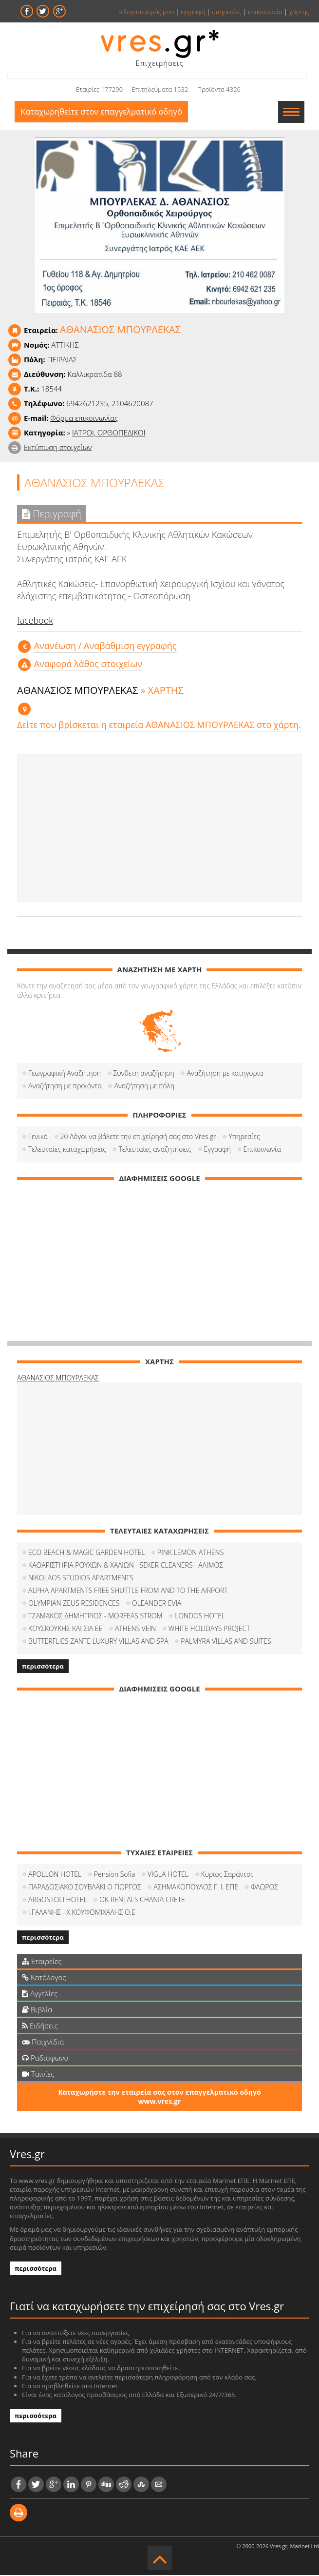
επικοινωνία (265, 11)
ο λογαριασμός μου (146, 11)
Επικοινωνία (262, 1150)
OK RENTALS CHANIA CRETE (142, 1900)
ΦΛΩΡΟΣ (264, 1887)
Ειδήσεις (40, 2026)
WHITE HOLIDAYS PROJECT (209, 1629)
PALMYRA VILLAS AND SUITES (226, 1642)
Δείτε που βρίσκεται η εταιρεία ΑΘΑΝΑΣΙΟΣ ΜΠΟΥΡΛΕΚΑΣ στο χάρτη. (159, 725)
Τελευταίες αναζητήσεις (154, 1150)
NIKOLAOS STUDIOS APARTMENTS (80, 1578)
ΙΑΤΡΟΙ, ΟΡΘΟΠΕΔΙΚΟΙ (108, 433)
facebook (35, 621)
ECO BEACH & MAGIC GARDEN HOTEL (86, 1553)
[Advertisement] (159, 829)
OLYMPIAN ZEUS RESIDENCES (73, 1604)
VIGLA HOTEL (168, 1875)
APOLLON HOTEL (54, 1875)
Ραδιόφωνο (45, 2059)
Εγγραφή (217, 1150)
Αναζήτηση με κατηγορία (225, 1074)
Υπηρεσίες (244, 1137)
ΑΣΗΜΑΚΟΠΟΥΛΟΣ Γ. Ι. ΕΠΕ (195, 1887)
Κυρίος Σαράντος (227, 1875)
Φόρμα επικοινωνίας (84, 419)
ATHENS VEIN (135, 1629)
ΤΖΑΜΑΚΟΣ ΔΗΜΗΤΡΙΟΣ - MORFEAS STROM (95, 1616)
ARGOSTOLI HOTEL (57, 1900)
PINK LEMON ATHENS (190, 1553)
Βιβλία (37, 2010)
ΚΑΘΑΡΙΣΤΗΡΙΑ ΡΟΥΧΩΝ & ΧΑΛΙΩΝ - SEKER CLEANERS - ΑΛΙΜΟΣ (125, 1566)
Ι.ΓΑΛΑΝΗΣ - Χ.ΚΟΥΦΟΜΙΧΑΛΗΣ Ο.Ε (81, 1913)
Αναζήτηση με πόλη (144, 1086)
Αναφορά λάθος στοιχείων (88, 664)
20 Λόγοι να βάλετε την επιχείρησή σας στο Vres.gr (138, 1137)
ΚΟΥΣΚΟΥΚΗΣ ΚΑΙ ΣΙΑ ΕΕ (65, 1629)
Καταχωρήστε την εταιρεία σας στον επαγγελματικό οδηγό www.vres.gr (159, 2097)
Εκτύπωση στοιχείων (58, 448)
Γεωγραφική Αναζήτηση (64, 1074)
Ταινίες (38, 2075)
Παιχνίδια (43, 2042)
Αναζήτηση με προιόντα (65, 1086)
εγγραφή (193, 11)
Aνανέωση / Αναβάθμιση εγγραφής (105, 646)
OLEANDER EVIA (156, 1604)
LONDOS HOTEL (200, 1616)
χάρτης (299, 11)
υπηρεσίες (227, 11)
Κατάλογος (44, 1978)
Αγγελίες (39, 1994)
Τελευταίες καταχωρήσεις (67, 1150)
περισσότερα (43, 1667)
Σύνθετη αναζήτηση (143, 1074)
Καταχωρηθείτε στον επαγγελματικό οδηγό (104, 112)
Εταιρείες (41, 1962)
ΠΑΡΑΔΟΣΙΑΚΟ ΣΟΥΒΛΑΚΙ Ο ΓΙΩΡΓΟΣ (84, 1887)
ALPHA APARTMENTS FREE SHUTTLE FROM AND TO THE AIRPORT (128, 1591)
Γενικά (38, 1137)
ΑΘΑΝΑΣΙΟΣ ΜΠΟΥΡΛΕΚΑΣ (58, 1378)
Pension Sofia (114, 1875)
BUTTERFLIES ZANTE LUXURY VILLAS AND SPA (98, 1642)
